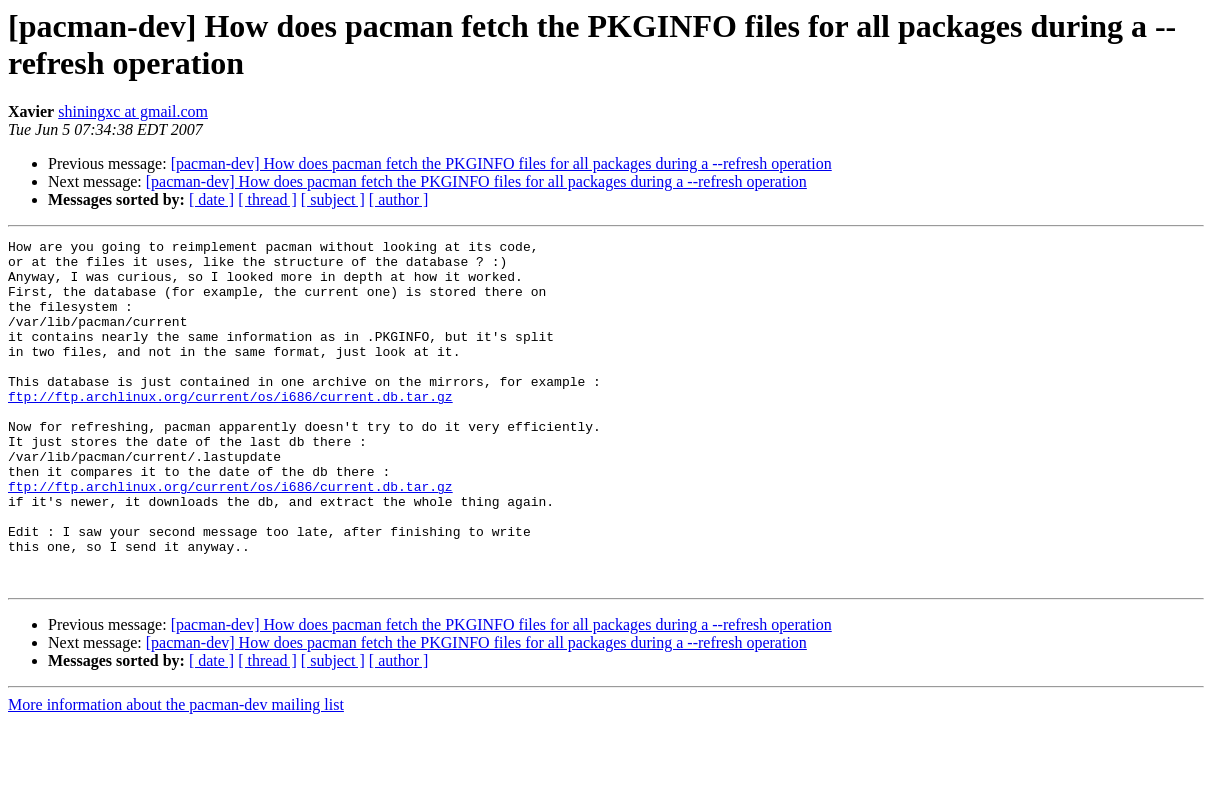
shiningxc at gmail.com (133, 111)
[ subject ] (333, 199)
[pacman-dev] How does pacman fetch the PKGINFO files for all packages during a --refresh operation (501, 163)
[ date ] (211, 199)
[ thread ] (267, 199)
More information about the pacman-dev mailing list (176, 773)
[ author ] (399, 199)
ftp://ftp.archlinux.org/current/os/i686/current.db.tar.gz (230, 429)
